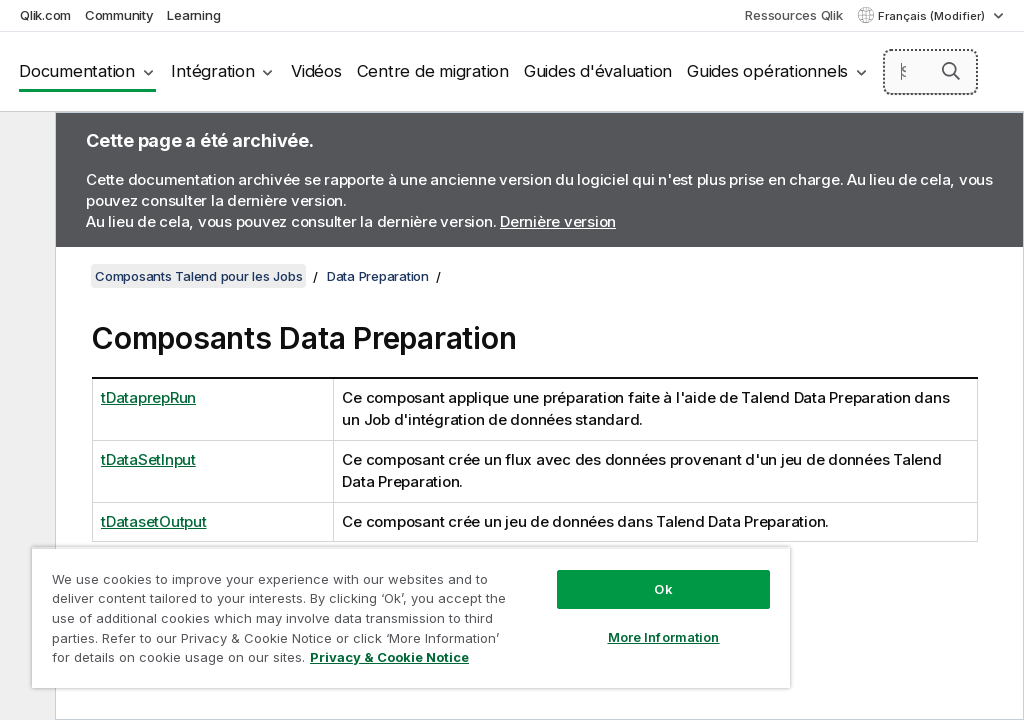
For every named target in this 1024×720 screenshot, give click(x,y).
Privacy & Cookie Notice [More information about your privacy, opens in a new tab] (389, 657)
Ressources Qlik (793, 15)
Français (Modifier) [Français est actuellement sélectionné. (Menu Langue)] (933, 16)
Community (119, 15)
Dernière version (558, 221)
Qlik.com (45, 15)
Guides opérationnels (767, 71)
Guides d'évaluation (598, 71)
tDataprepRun (148, 397)
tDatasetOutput (154, 521)
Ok (663, 589)
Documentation (77, 71)
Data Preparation (378, 276)
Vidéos (316, 71)
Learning (193, 15)
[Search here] (931, 72)
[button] (951, 71)
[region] (411, 617)
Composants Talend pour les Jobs (198, 276)
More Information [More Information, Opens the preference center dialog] (664, 637)
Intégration (212, 71)
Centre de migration (433, 71)
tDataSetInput (148, 459)
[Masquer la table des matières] (25, 143)
